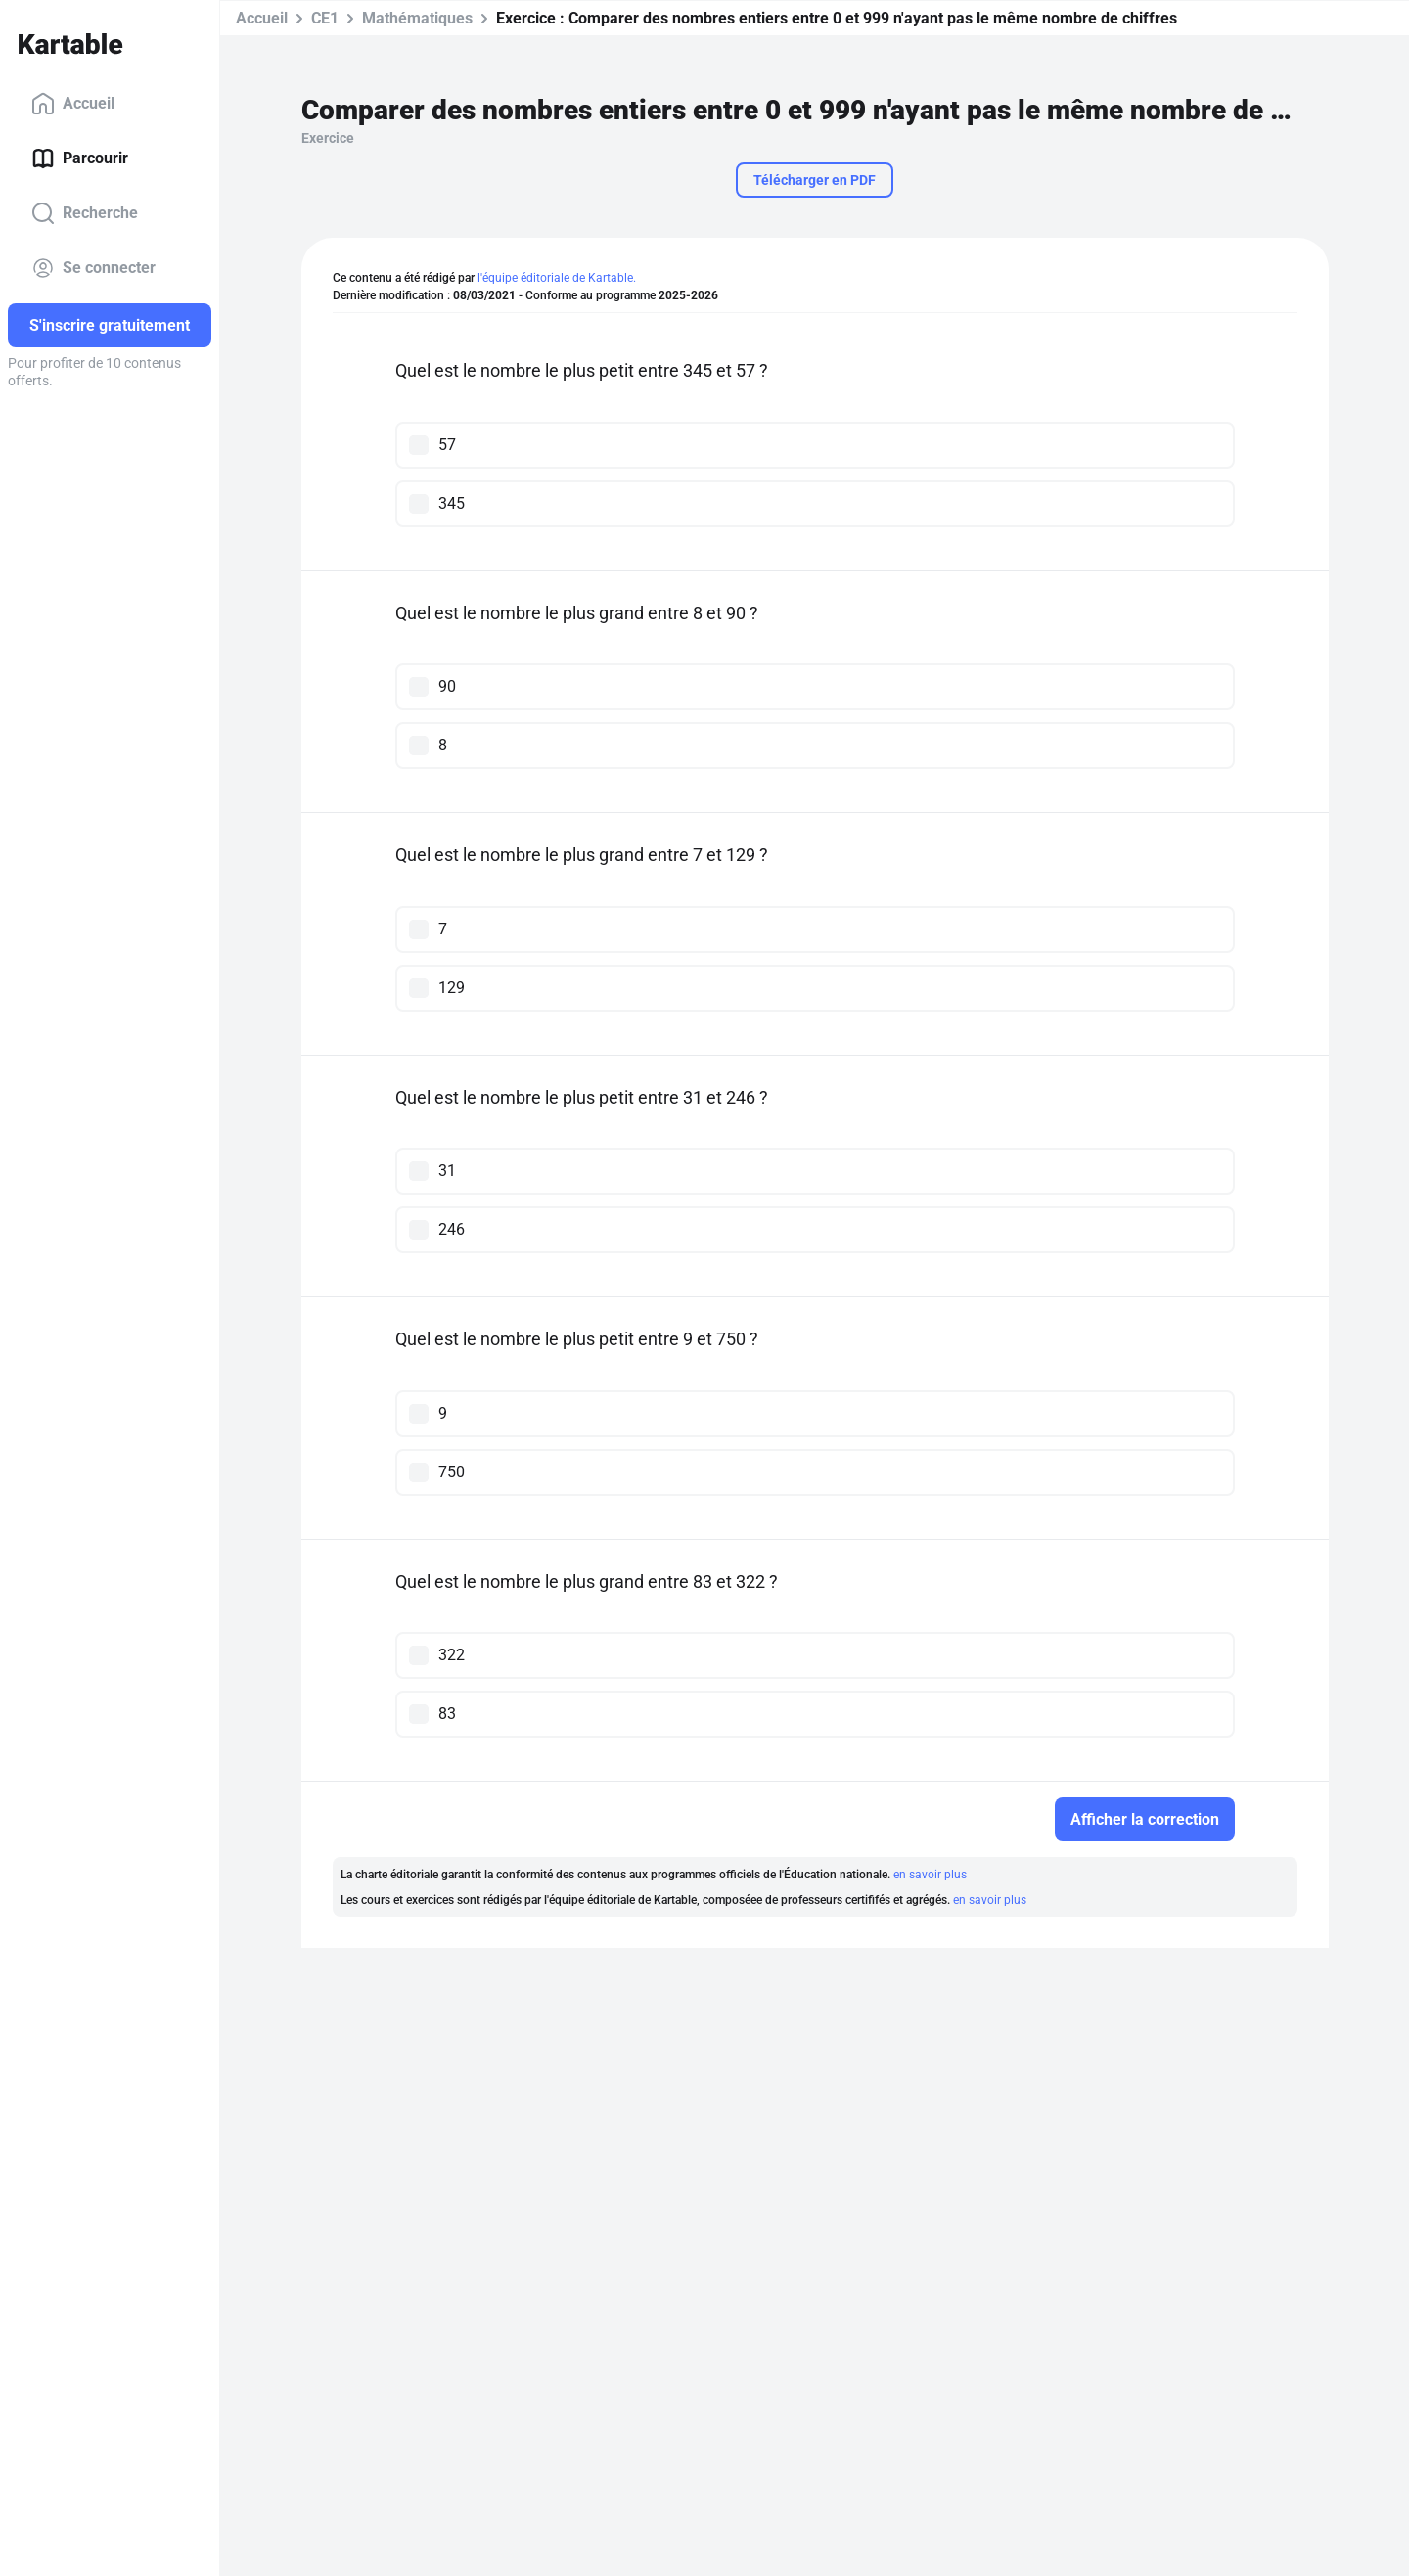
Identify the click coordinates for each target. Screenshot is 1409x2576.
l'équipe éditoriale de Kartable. (556, 278)
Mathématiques (417, 18)
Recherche (84, 213)
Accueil (72, 103)
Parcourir (79, 158)
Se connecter (93, 268)
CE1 (325, 18)
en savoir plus (930, 1874)
